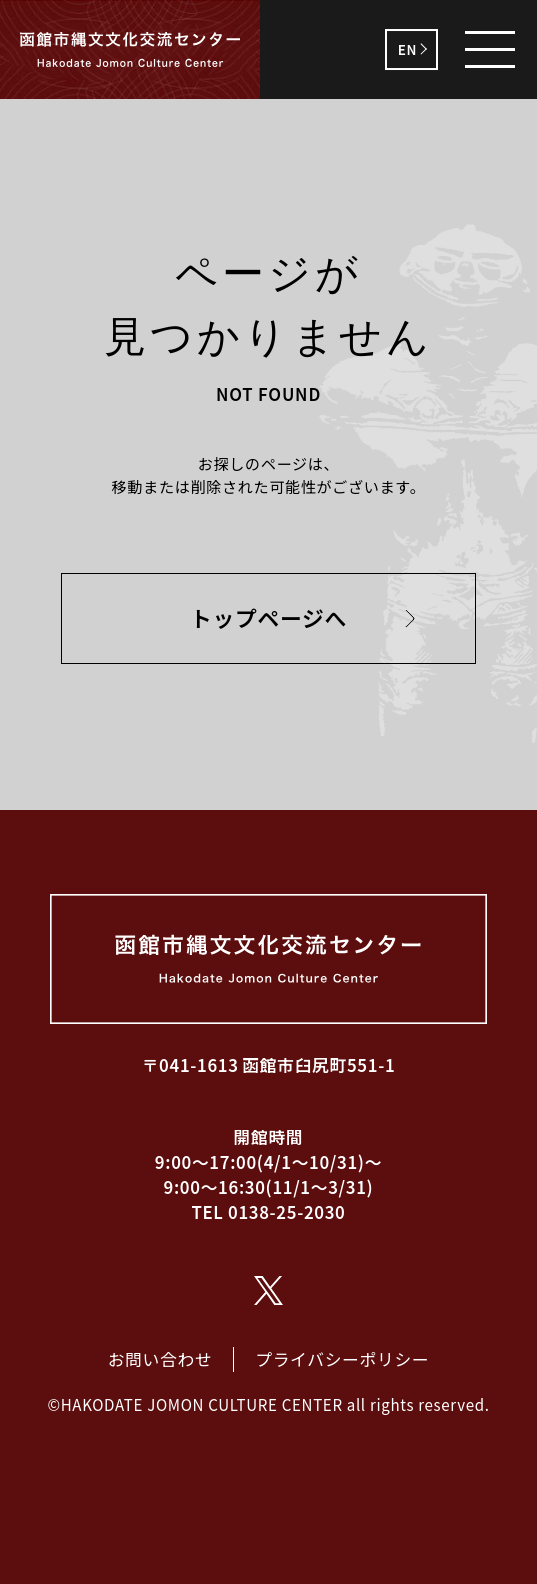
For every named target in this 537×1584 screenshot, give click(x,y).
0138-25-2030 (287, 1212)
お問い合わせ (160, 1359)
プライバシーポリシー (342, 1359)
